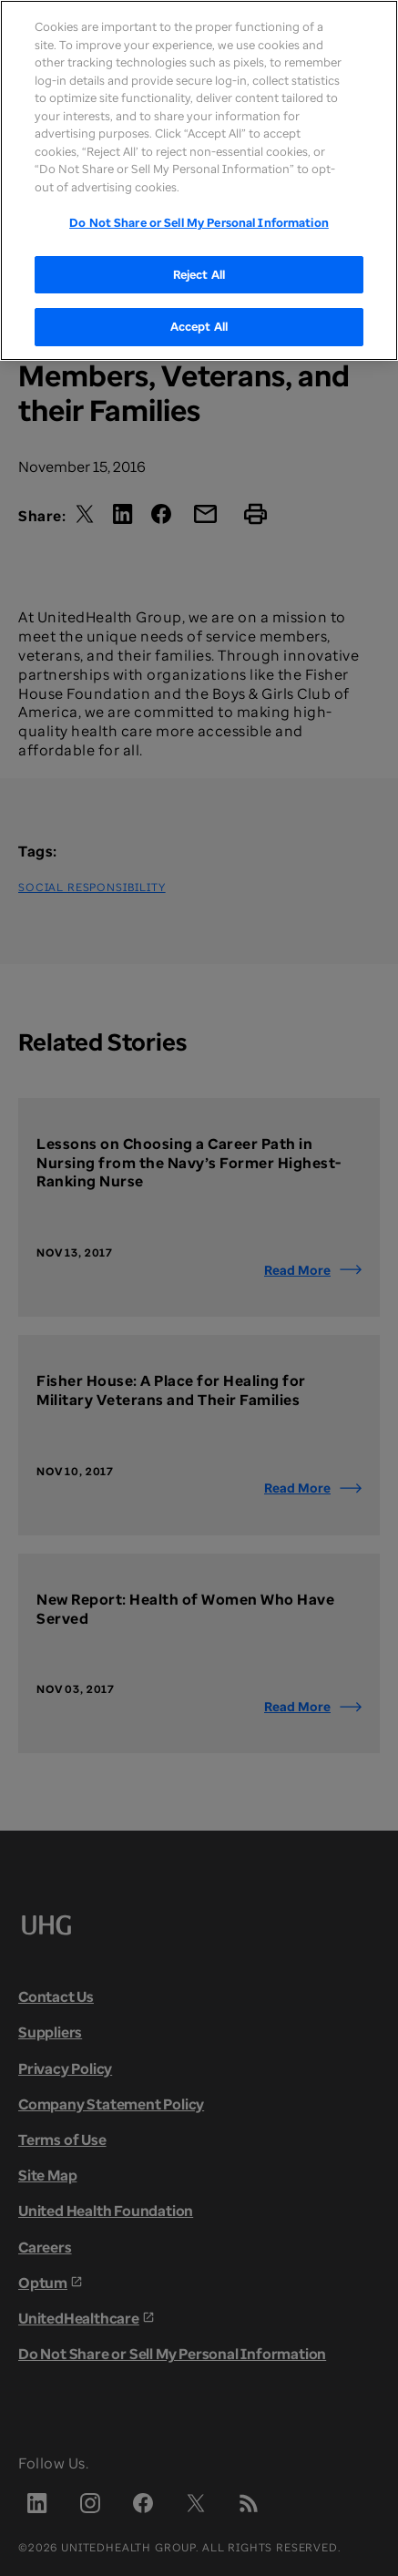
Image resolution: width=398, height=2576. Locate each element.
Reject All (199, 274)
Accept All (199, 326)
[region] (199, 180)
